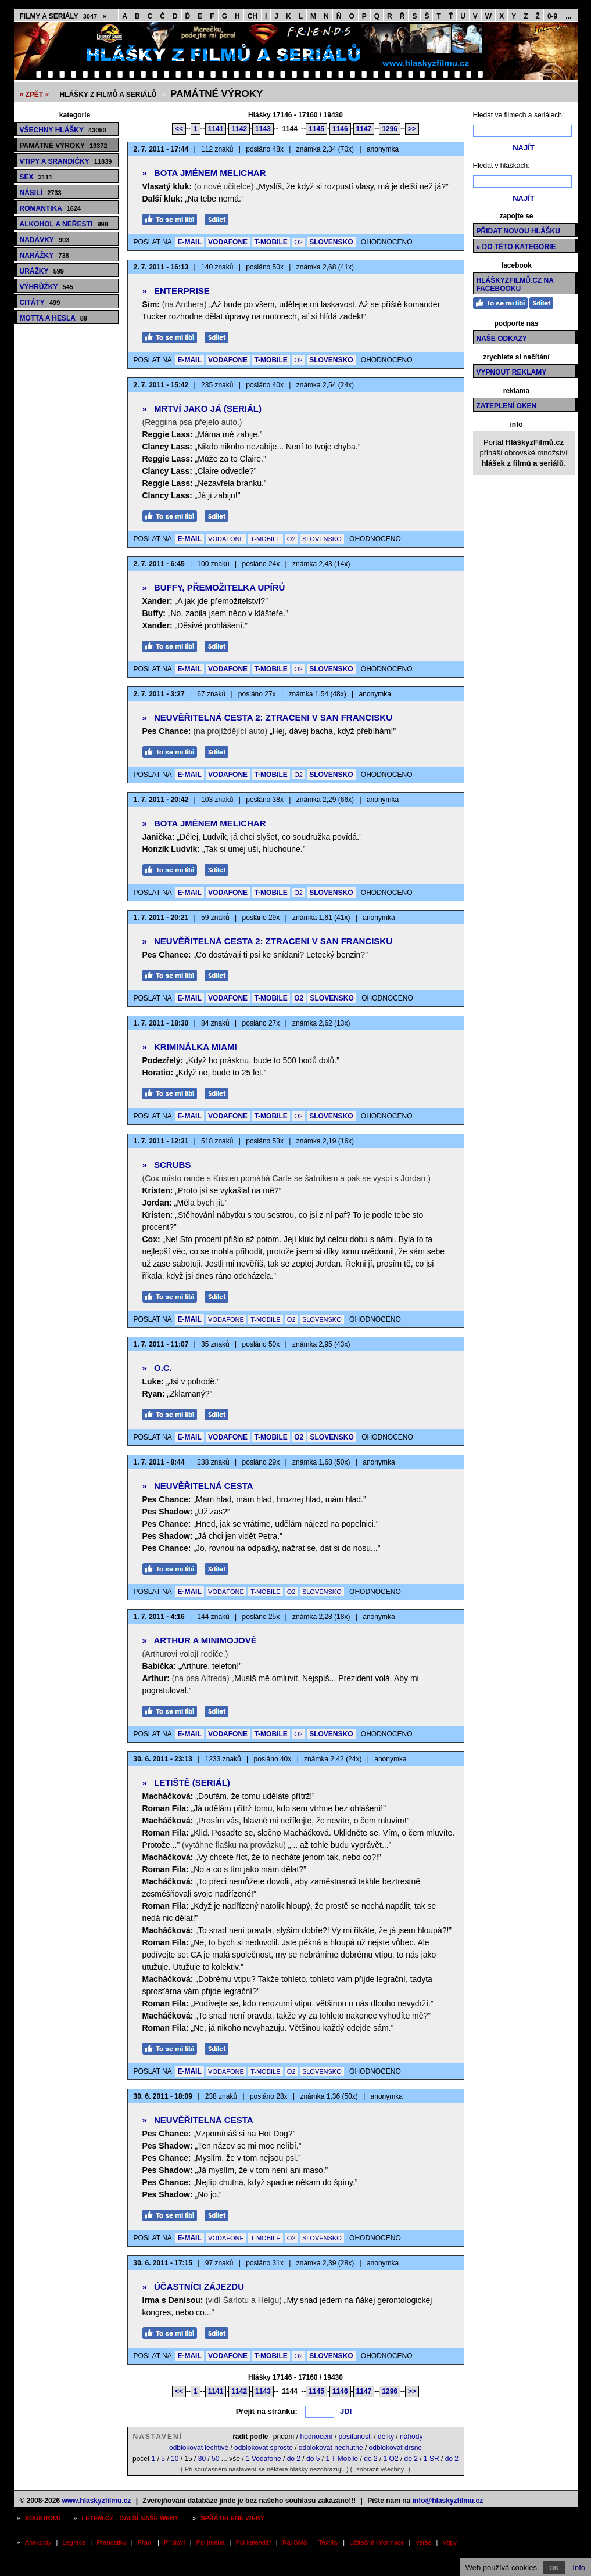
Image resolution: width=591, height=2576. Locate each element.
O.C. (157, 1368)
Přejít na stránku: (267, 2411)
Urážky (42, 271)
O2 (298, 242)
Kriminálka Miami (189, 1047)
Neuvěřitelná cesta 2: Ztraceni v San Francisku (267, 717)
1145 (316, 129)
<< (179, 129)
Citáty (40, 302)
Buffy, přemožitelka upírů (213, 587)
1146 (340, 129)
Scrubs (166, 1165)
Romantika (50, 208)
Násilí (41, 193)
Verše (423, 2542)
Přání (145, 2542)
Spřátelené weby (232, 2517)
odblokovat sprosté (263, 2448)
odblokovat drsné (395, 2448)
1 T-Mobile (341, 2459)
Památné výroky (216, 93)
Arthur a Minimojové (199, 1640)
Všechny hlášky (63, 130)
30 (202, 2459)
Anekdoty (38, 2542)
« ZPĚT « (34, 95)
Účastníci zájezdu (193, 2286)
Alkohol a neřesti (64, 224)
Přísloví (174, 2542)
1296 (389, 129)
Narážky (44, 255)
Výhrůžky (46, 287)
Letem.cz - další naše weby (129, 2517)
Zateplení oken (507, 406)
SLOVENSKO (331, 242)
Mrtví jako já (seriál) (202, 408)
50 (215, 2459)
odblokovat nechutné (331, 2448)
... (568, 16)
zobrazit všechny (380, 2469)
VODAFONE (228, 242)
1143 (263, 129)
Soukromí (42, 2517)
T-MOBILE (270, 242)
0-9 (552, 16)
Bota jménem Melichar (204, 173)
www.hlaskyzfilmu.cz (96, 2500)
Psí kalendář (253, 2542)
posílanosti (355, 2437)
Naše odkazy (502, 338)
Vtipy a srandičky (66, 161)
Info (578, 2567)
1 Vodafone (263, 2459)
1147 (364, 129)
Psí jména (210, 2542)
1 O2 (391, 2459)
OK (554, 2567)
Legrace (74, 2542)
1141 (216, 129)
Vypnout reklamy (512, 372)
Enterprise (176, 291)
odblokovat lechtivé (198, 2448)
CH (252, 16)
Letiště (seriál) (186, 1782)
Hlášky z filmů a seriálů (108, 95)
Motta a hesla (54, 318)
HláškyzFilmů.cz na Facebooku (515, 284)
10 (174, 2459)
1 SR (431, 2459)
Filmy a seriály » (63, 16)
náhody (411, 2437)
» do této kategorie (516, 247)
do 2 (293, 2459)
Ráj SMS (294, 2542)
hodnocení (316, 2437)
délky (386, 2437)
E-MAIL (189, 242)
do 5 (313, 2459)
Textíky (328, 2542)
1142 (239, 129)
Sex (36, 177)
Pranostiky (111, 2542)
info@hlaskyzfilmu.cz (448, 2500)
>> (412, 129)
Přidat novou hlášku (518, 231)
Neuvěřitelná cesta (197, 1486)
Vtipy (450, 2542)
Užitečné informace (376, 2542)
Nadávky (45, 240)
